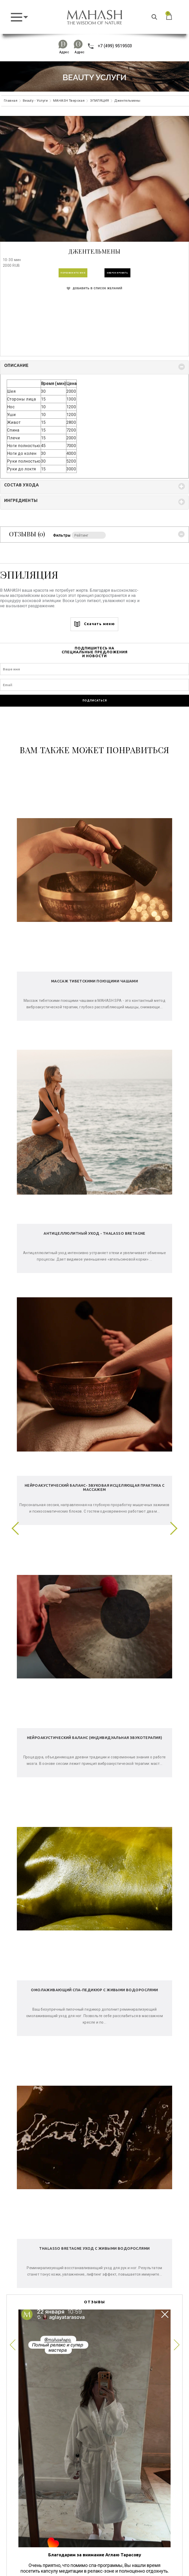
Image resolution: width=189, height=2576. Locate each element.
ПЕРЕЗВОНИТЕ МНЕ (73, 273)
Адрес (64, 52)
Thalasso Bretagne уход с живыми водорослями (94, 2248)
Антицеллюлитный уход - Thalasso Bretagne (94, 1233)
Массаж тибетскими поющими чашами (94, 981)
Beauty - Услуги (35, 100)
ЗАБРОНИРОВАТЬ (118, 273)
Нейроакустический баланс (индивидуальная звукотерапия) (94, 1738)
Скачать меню (94, 624)
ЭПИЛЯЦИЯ (99, 100)
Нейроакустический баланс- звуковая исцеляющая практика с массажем (95, 1487)
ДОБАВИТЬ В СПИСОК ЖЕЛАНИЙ (94, 288)
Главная (10, 100)
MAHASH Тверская (69, 100)
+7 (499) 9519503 (110, 45)
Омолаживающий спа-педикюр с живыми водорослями (94, 1990)
